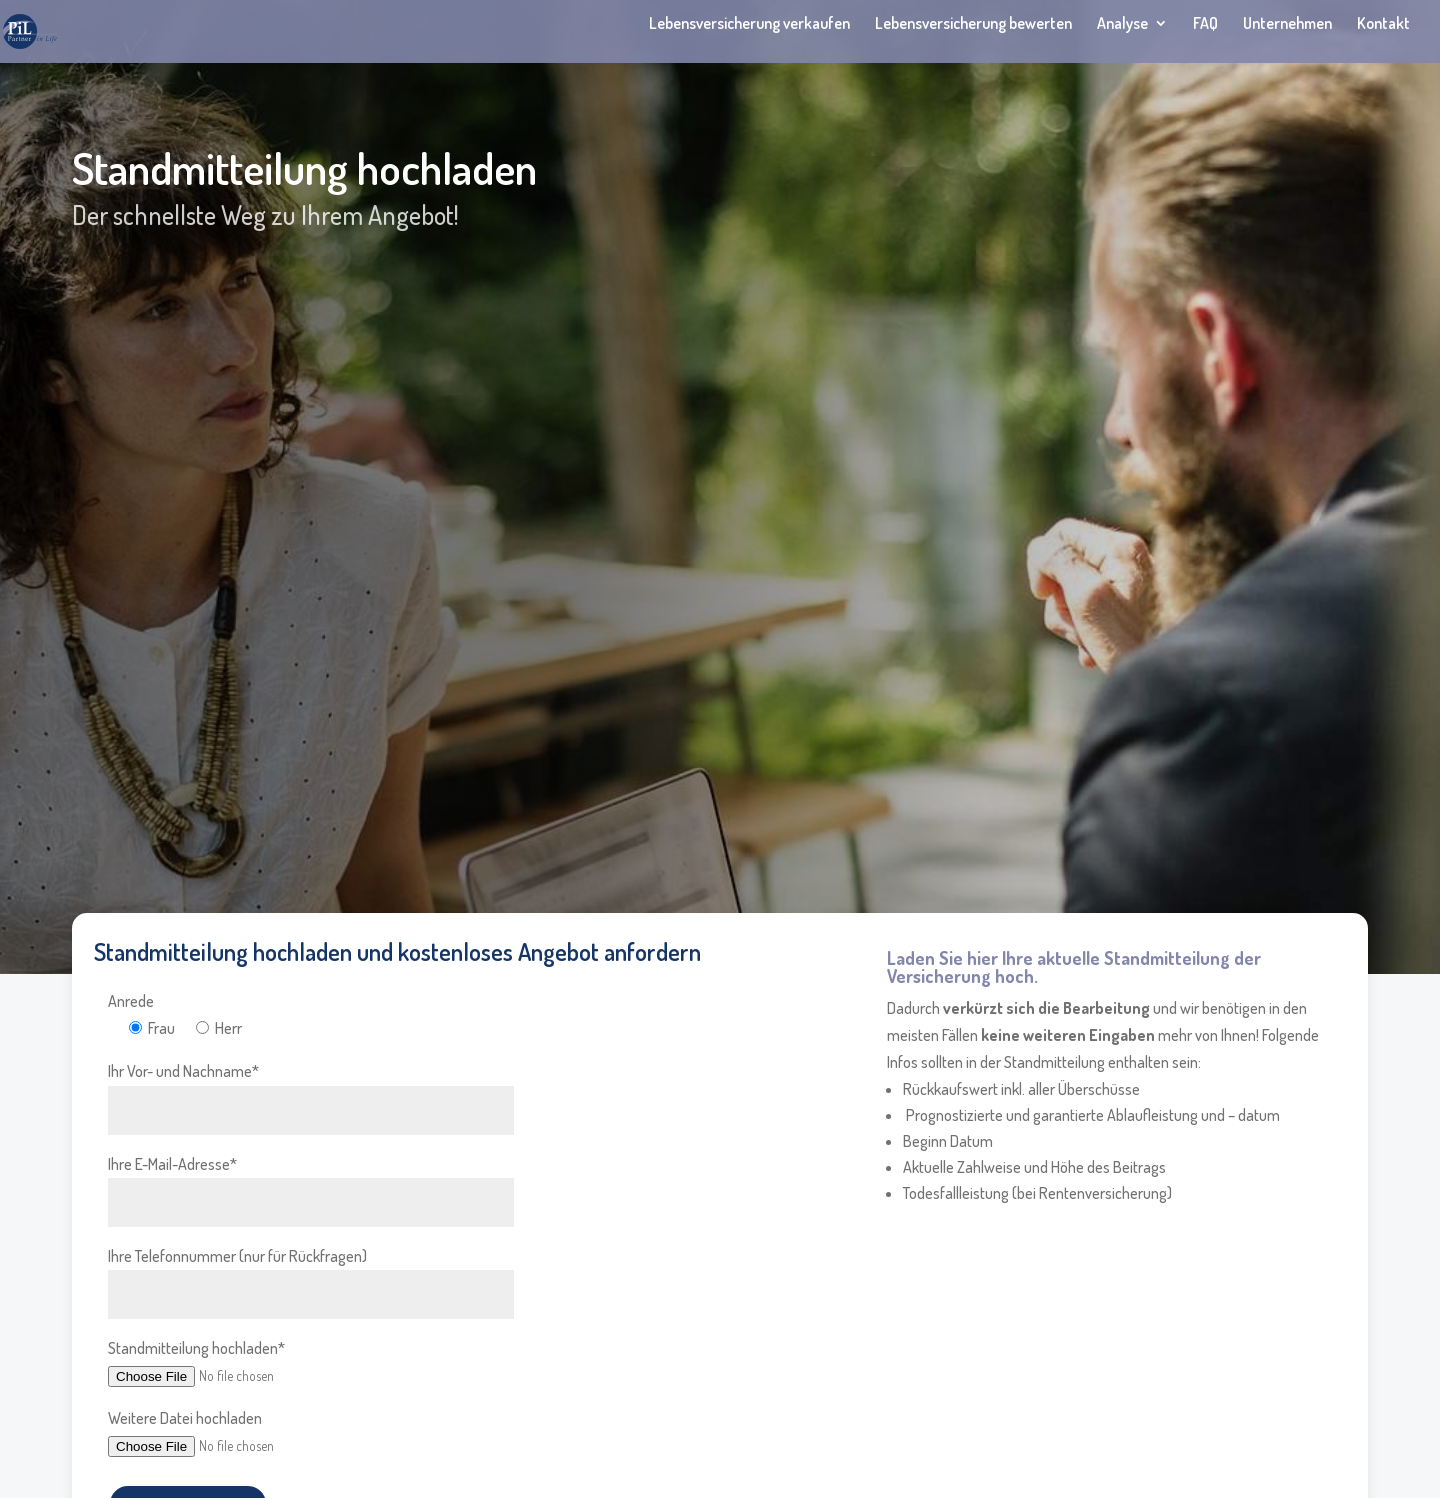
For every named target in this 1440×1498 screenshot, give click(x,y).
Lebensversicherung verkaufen (749, 24)
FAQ (1205, 24)
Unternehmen (1287, 24)
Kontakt (1383, 24)
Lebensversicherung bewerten (973, 24)
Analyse (1122, 24)
